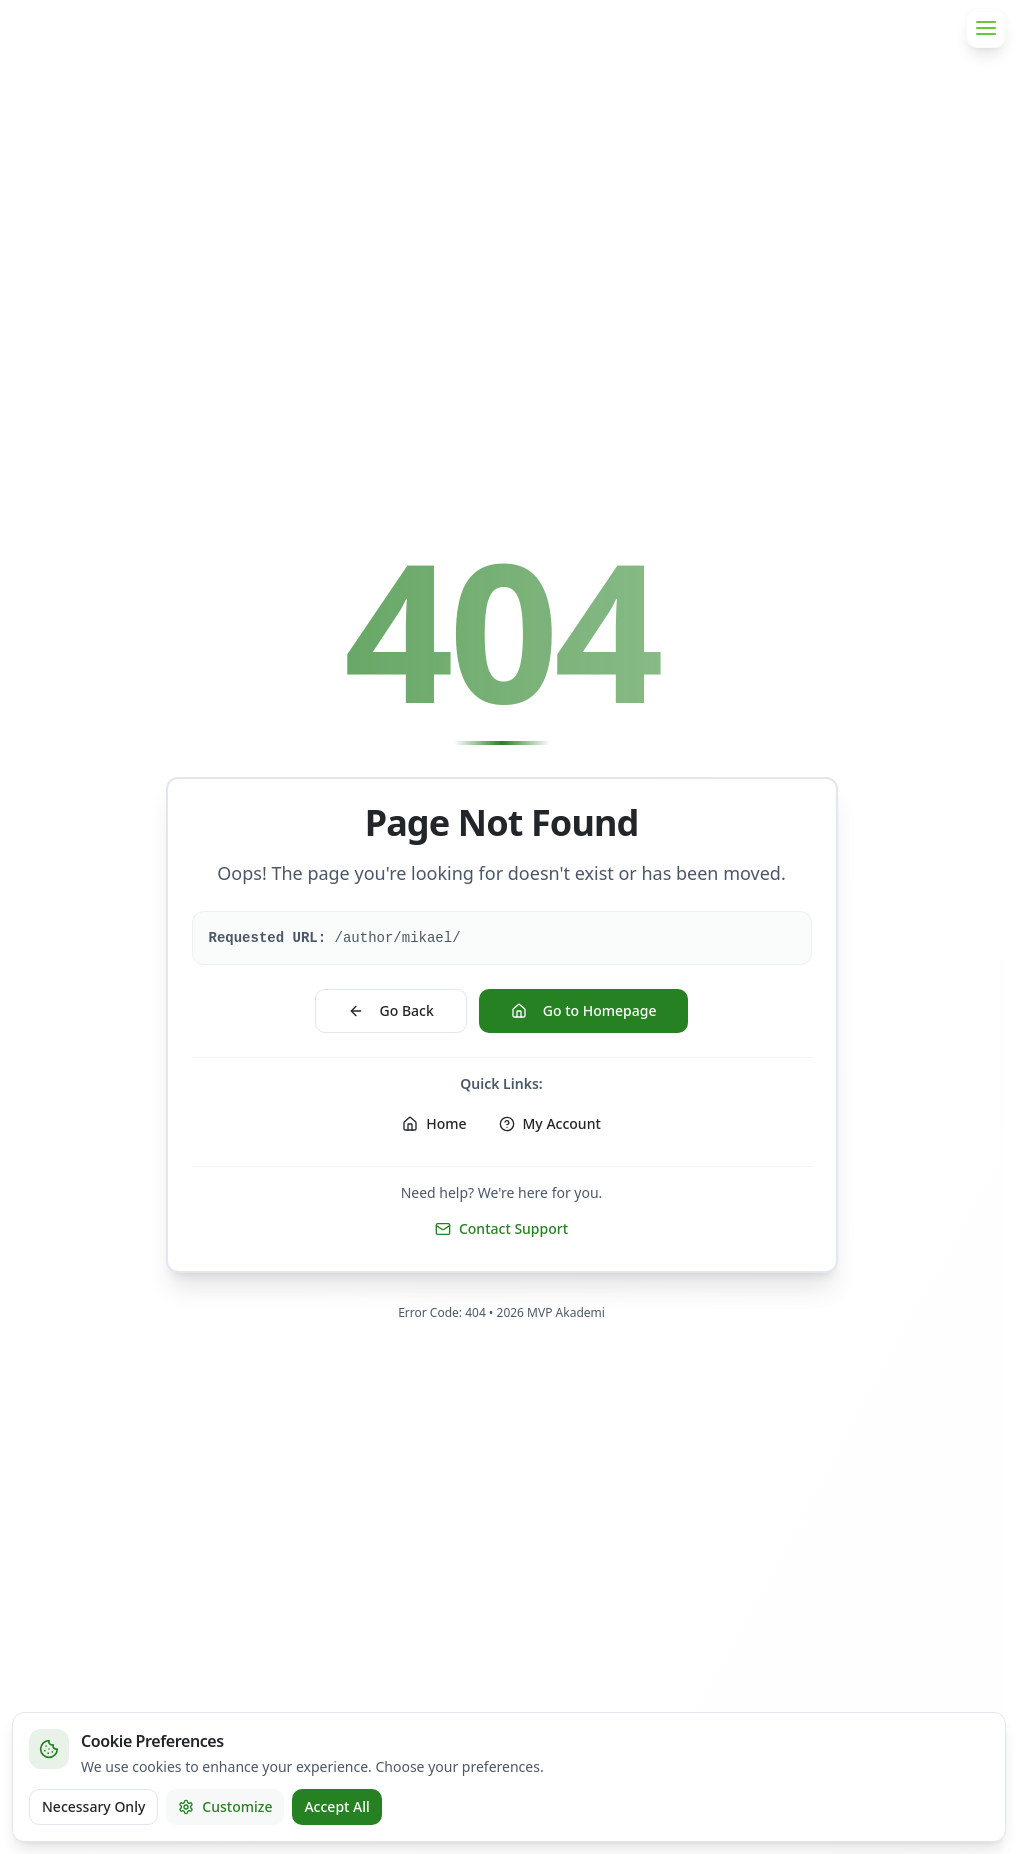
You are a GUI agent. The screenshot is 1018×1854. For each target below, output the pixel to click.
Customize (225, 1806)
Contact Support (501, 1228)
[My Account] (550, 1124)
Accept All (336, 1806)
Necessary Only (93, 1806)
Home (434, 1123)
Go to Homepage (584, 1010)
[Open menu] (986, 28)
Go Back (391, 1010)
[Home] (434, 1124)
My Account (550, 1123)
